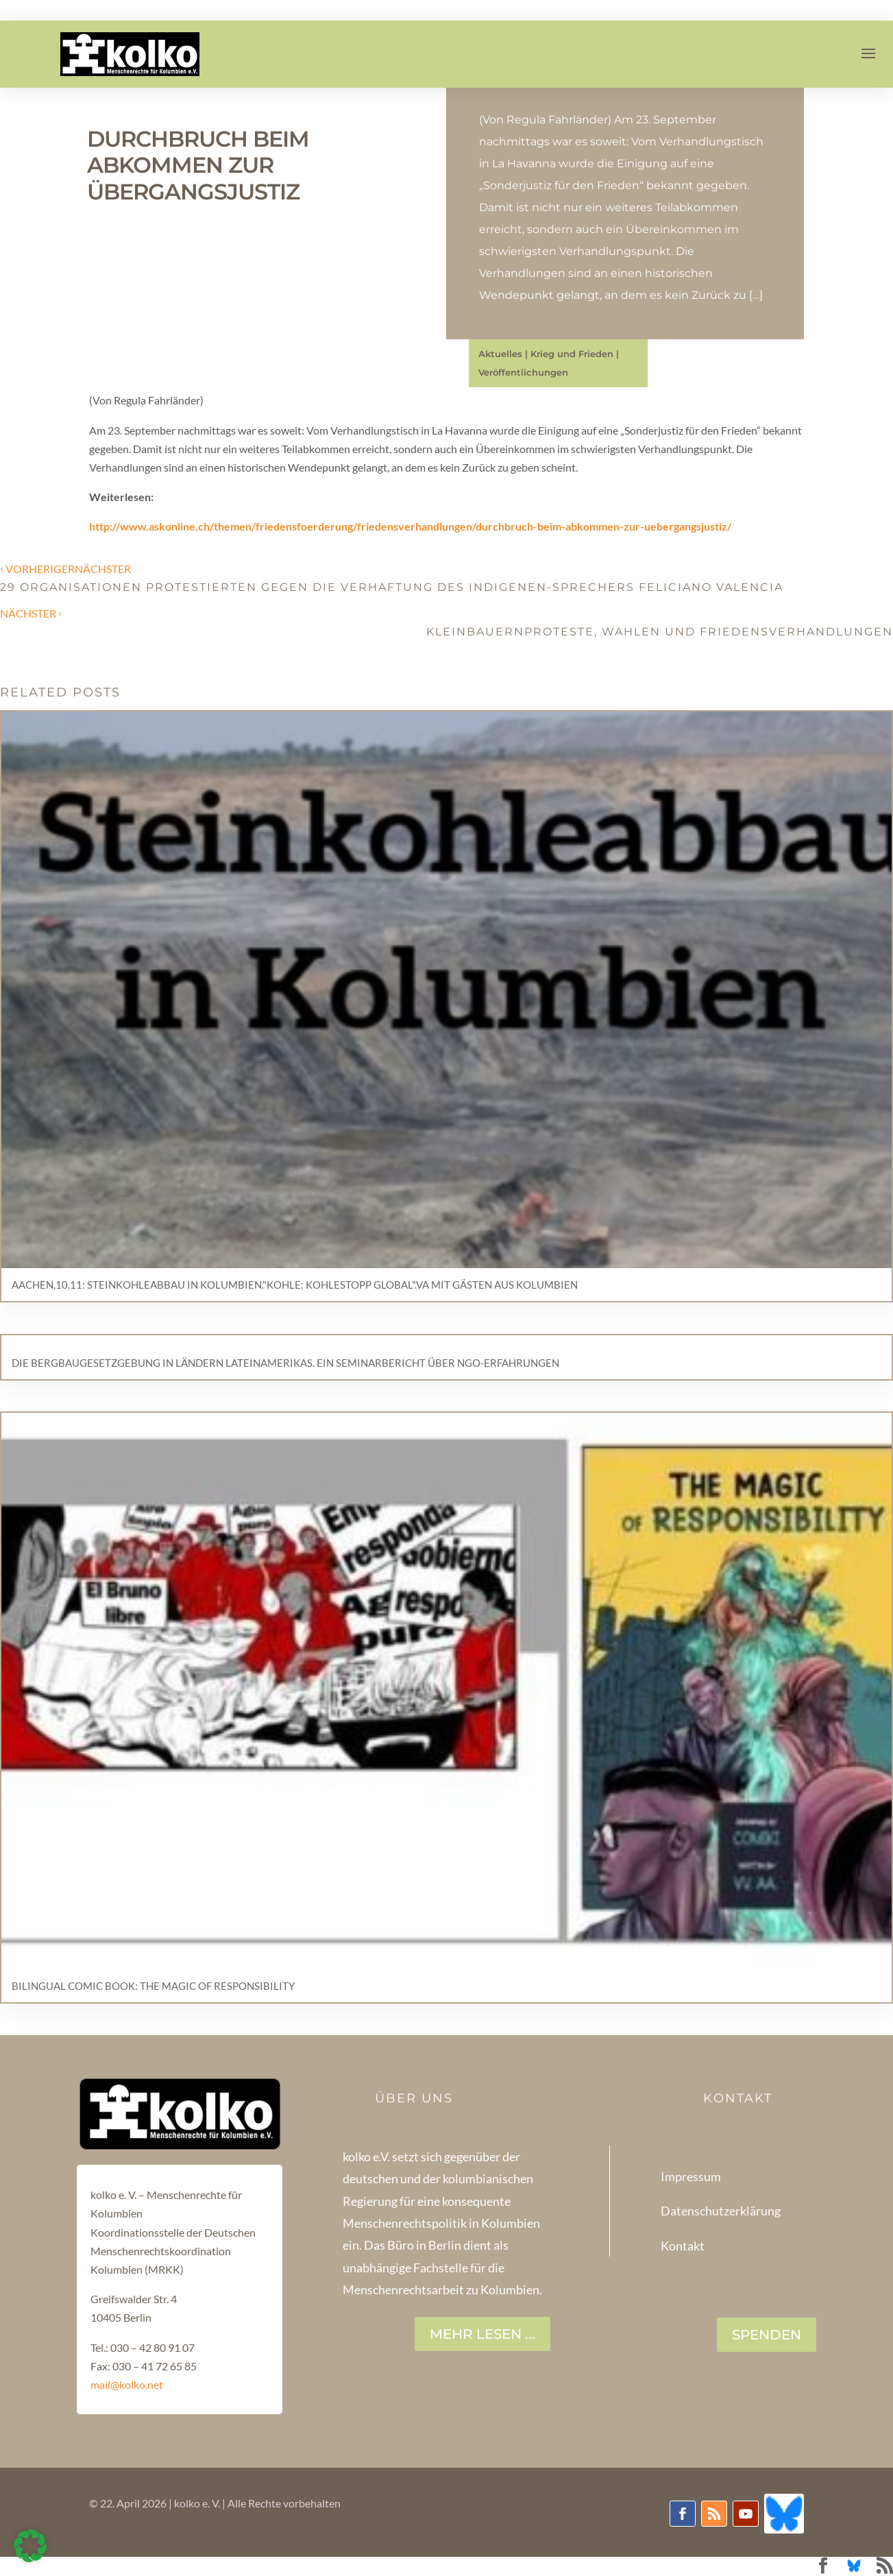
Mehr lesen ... (482, 2334)
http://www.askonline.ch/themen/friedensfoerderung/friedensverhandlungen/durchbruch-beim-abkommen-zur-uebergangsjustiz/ (410, 526)
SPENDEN (766, 2334)
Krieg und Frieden (571, 353)
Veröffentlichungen (523, 372)
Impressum (691, 2176)
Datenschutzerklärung (721, 2210)
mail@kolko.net (126, 2384)
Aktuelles (500, 353)
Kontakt (683, 2245)
